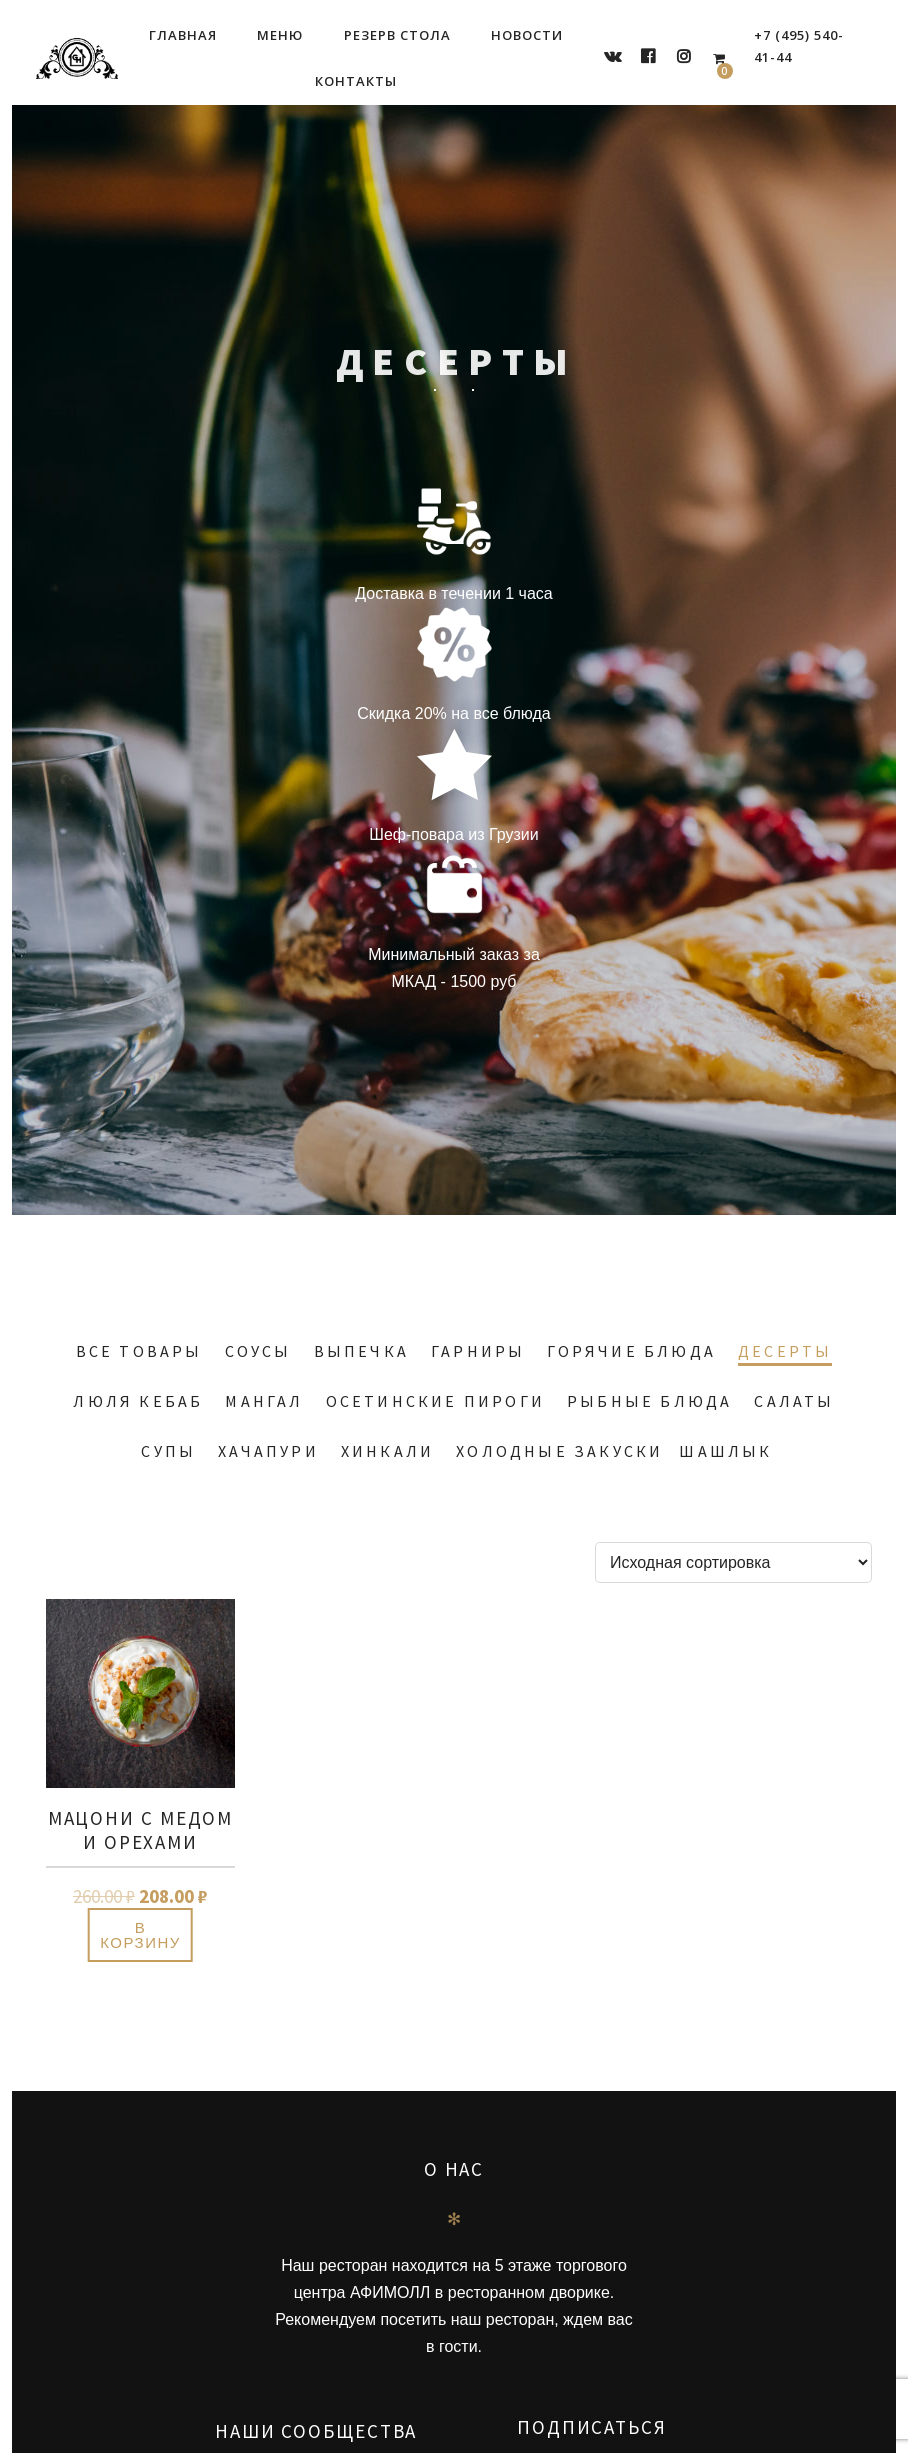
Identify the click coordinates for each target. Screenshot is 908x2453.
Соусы (258, 1351)
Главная (183, 35)
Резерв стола (397, 35)
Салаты (794, 1401)
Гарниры (478, 1351)
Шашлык (725, 1451)
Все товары (139, 1351)
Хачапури (268, 1451)
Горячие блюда (631, 1351)
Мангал (264, 1401)
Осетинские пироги (435, 1401)
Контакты (356, 81)
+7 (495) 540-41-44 (799, 46)
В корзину (140, 1935)
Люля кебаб (138, 1401)
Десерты (785, 1351)
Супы (168, 1451)
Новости (527, 35)
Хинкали (387, 1451)
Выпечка (361, 1351)
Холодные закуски (559, 1451)
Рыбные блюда (649, 1401)
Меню (280, 35)
